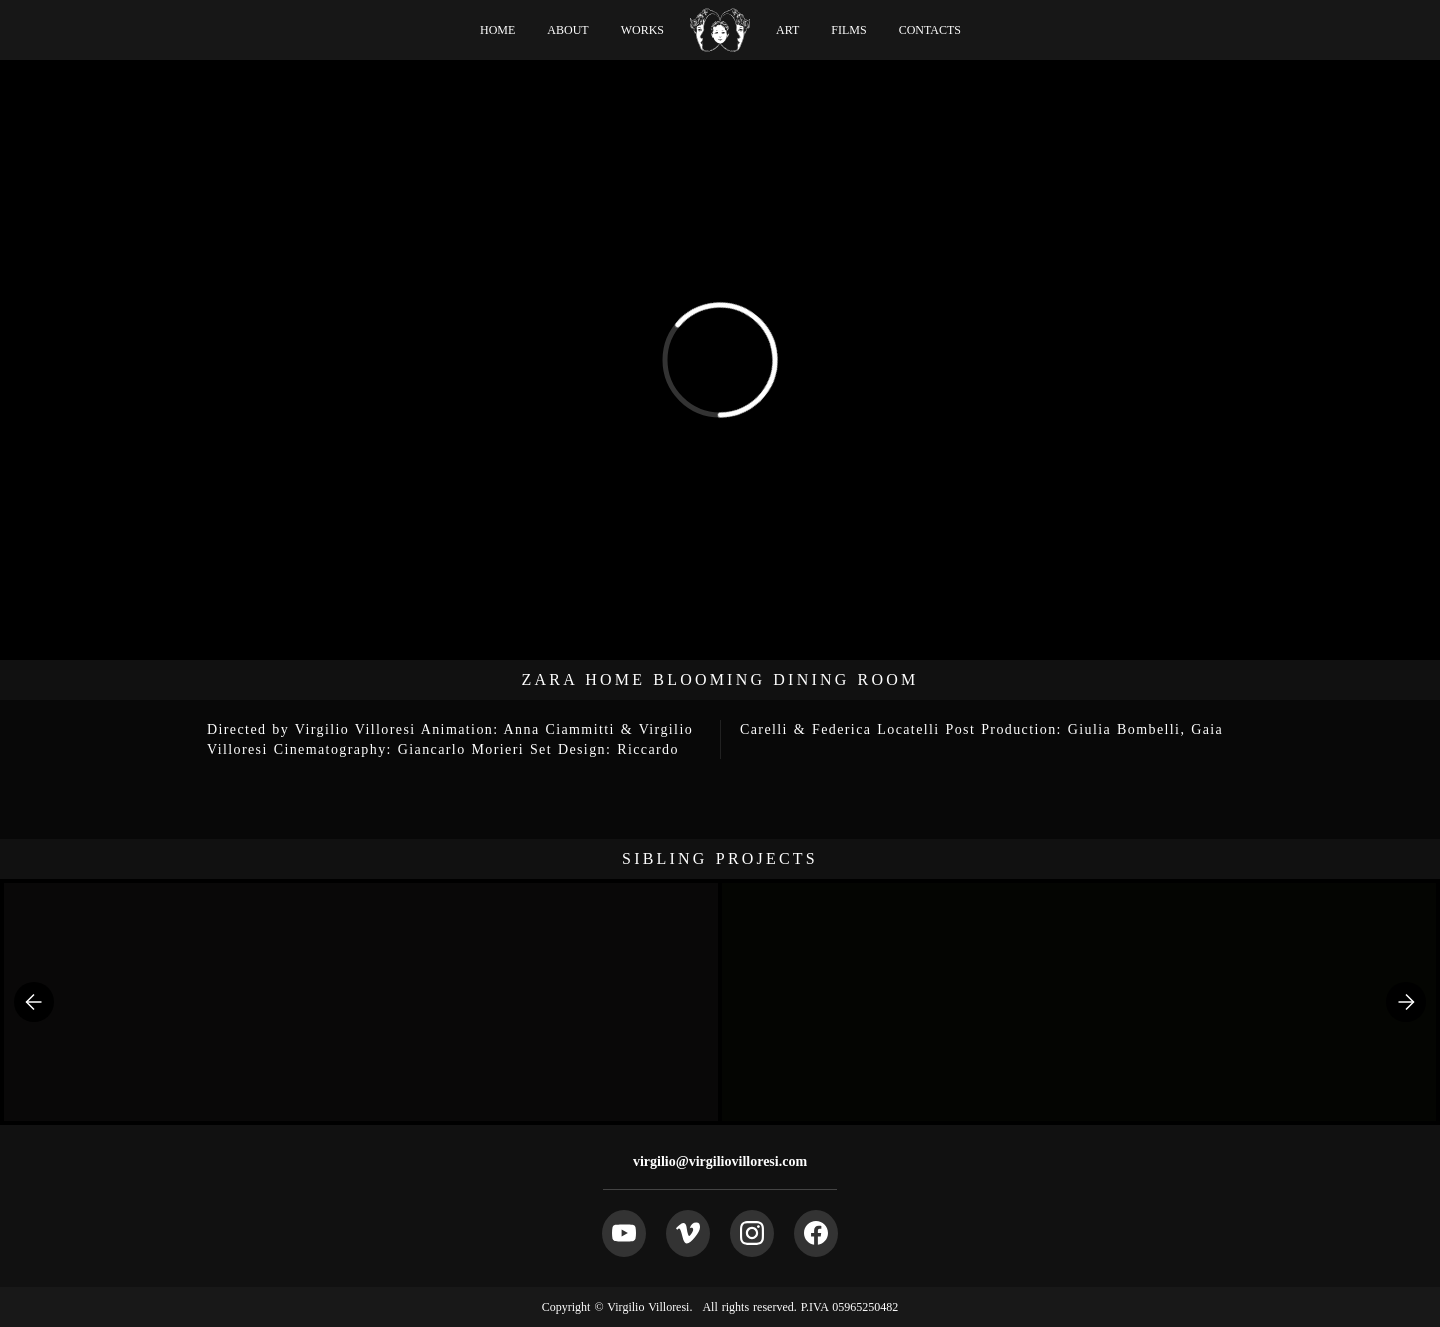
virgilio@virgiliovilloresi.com (720, 1161)
